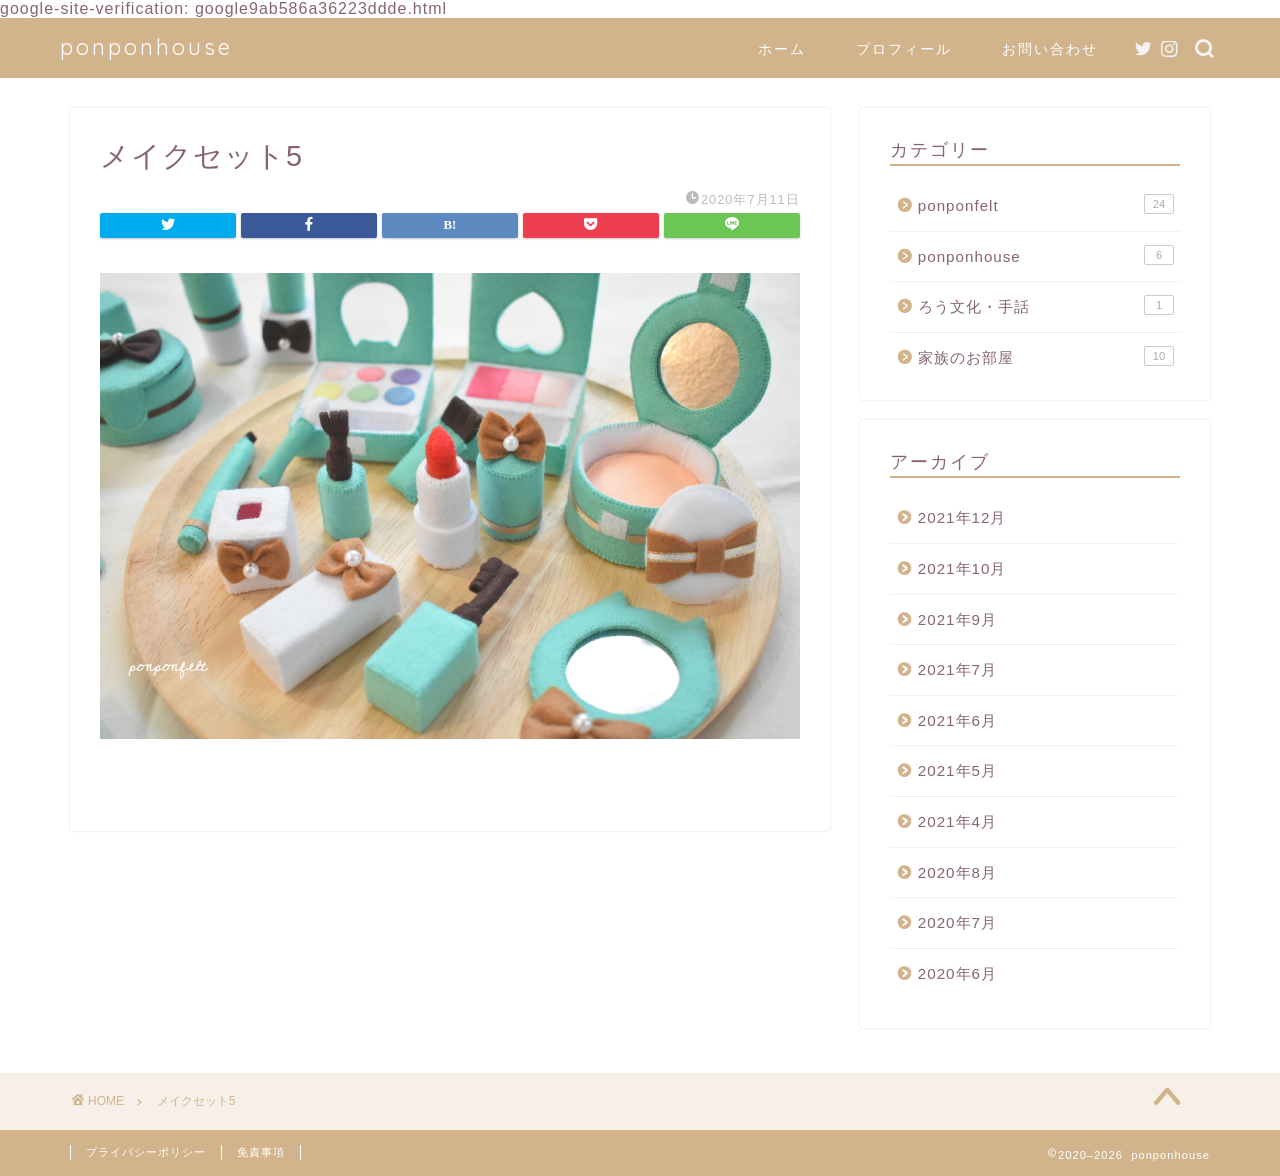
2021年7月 (957, 669)
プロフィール (904, 49)
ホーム (782, 49)
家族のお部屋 (1046, 356)
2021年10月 (962, 568)
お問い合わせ (1050, 49)
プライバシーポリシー (146, 1152)
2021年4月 (957, 821)
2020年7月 (957, 922)
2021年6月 (957, 720)
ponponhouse (146, 46)
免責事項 (261, 1152)
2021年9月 (957, 619)
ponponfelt (1046, 204)
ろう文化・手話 (1046, 305)
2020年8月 (957, 872)
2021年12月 (962, 517)
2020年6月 (957, 973)
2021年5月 (957, 770)
